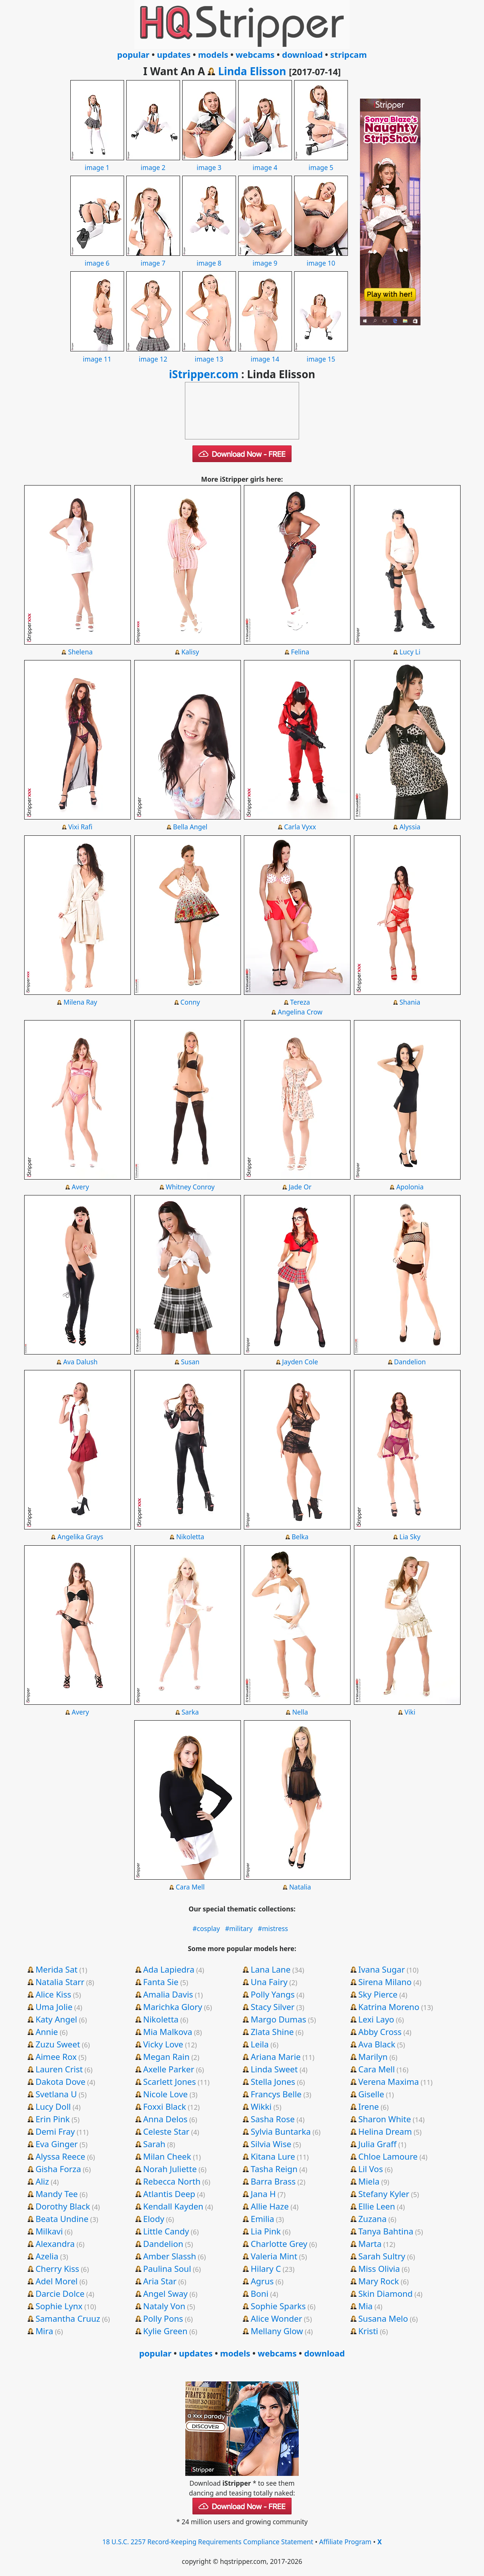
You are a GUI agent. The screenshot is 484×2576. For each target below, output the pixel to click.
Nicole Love (165, 2094)
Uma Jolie (54, 2006)
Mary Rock (378, 2281)
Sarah (154, 2143)
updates (174, 54)
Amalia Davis (168, 1994)
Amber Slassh (169, 2256)
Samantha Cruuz (68, 2318)
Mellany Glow (277, 2330)
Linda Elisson (252, 71)
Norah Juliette (170, 2168)
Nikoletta (190, 1536)
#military (239, 1928)
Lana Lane (270, 1969)
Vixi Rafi (80, 826)
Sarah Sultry (381, 2256)
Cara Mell (190, 1886)
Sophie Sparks (278, 2306)
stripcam (348, 54)
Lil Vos (370, 2168)
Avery (80, 1186)
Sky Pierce (377, 1994)
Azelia (47, 2256)
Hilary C (266, 2268)
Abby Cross (380, 2031)
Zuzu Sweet (58, 2044)
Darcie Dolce (60, 2293)
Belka (300, 1536)
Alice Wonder (276, 2318)
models (213, 54)
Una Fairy (269, 1981)
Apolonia (410, 1186)
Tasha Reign (274, 2168)
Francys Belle (276, 2094)
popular (133, 54)
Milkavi (49, 2231)
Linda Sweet (274, 2069)
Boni (259, 2293)
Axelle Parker (168, 2069)
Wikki (261, 2106)
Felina (300, 651)
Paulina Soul (167, 2268)
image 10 (321, 258)
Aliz (42, 2181)
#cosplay (206, 1928)
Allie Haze (270, 2206)
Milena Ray (80, 1002)
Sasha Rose (273, 2119)
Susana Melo (383, 2318)
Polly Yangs (273, 1994)
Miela (368, 2181)
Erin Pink (53, 2119)
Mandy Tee (57, 2193)
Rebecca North (171, 2181)
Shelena (80, 651)
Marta (370, 2243)
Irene (368, 2106)
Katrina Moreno (388, 2006)
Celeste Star (166, 2131)
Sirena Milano (384, 1981)
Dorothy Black (63, 2206)
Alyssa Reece (60, 2156)
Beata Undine (62, 2218)
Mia (365, 2306)
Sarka (190, 1711)
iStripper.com (204, 374)
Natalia (300, 1886)
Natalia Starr (60, 1981)
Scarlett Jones (169, 2081)
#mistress (273, 1928)
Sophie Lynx (59, 2306)
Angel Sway (165, 2293)
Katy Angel (56, 2019)
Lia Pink (266, 2231)
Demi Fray (55, 2131)
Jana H (263, 2193)
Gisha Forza (58, 2168)
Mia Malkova (167, 2031)
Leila (260, 2044)
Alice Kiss (53, 1994)
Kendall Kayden (173, 2206)
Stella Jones (273, 2081)
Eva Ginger (57, 2143)
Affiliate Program (345, 2541)
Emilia (262, 2218)
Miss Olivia (379, 2268)
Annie (47, 2031)
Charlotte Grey (279, 2243)
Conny (190, 1002)
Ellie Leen (376, 2206)
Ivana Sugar (381, 1969)
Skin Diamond (385, 2293)
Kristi (368, 2330)
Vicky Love (163, 2044)
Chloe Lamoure (387, 2156)
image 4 (265, 162)
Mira (44, 2330)
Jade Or (300, 1186)
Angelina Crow (300, 1011)
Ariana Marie (276, 2056)
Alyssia (409, 826)
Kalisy (190, 651)
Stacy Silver (273, 2006)
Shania (410, 1002)
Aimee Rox (56, 2056)
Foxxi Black (164, 2106)
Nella (300, 1711)
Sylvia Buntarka (281, 2131)
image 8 (209, 258)
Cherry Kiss (57, 2268)
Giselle (371, 2094)
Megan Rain (166, 2056)
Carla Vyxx (300, 826)
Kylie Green (165, 2330)
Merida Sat (57, 1969)
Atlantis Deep (169, 2193)
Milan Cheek (167, 2156)
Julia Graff (377, 2143)
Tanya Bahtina (385, 2231)
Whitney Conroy (190, 1186)
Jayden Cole (300, 1361)
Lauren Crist (59, 2069)
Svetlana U (56, 2094)
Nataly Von (164, 2306)
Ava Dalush (80, 1361)
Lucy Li (409, 651)
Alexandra (55, 2243)
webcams (255, 54)
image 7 (153, 258)
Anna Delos (165, 2119)
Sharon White (384, 2119)
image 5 (321, 162)
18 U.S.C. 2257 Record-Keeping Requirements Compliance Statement (207, 2541)
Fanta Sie (160, 1981)
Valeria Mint (274, 2256)
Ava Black (376, 2044)
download (302, 54)
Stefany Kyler (383, 2193)
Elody (153, 2218)
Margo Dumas (278, 2019)
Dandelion (410, 1361)
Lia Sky (409, 1536)
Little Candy (166, 2231)
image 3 (209, 162)
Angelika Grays (80, 1536)
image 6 (97, 258)
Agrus (262, 2281)
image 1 (97, 162)
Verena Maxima (388, 2081)
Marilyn (373, 2056)
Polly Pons (163, 2318)
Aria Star (159, 2281)
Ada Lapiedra (168, 1969)
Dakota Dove (60, 2081)
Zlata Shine (272, 2031)
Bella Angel (190, 826)
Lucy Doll (53, 2106)
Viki (410, 1711)
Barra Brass (273, 2181)
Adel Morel (57, 2281)
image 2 (153, 162)
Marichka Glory (172, 2006)
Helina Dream (385, 2131)
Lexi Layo (376, 2019)
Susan (190, 1361)
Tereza (300, 1002)
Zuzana (372, 2218)
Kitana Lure (273, 2156)
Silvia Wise (271, 2143)
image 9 (265, 258)
